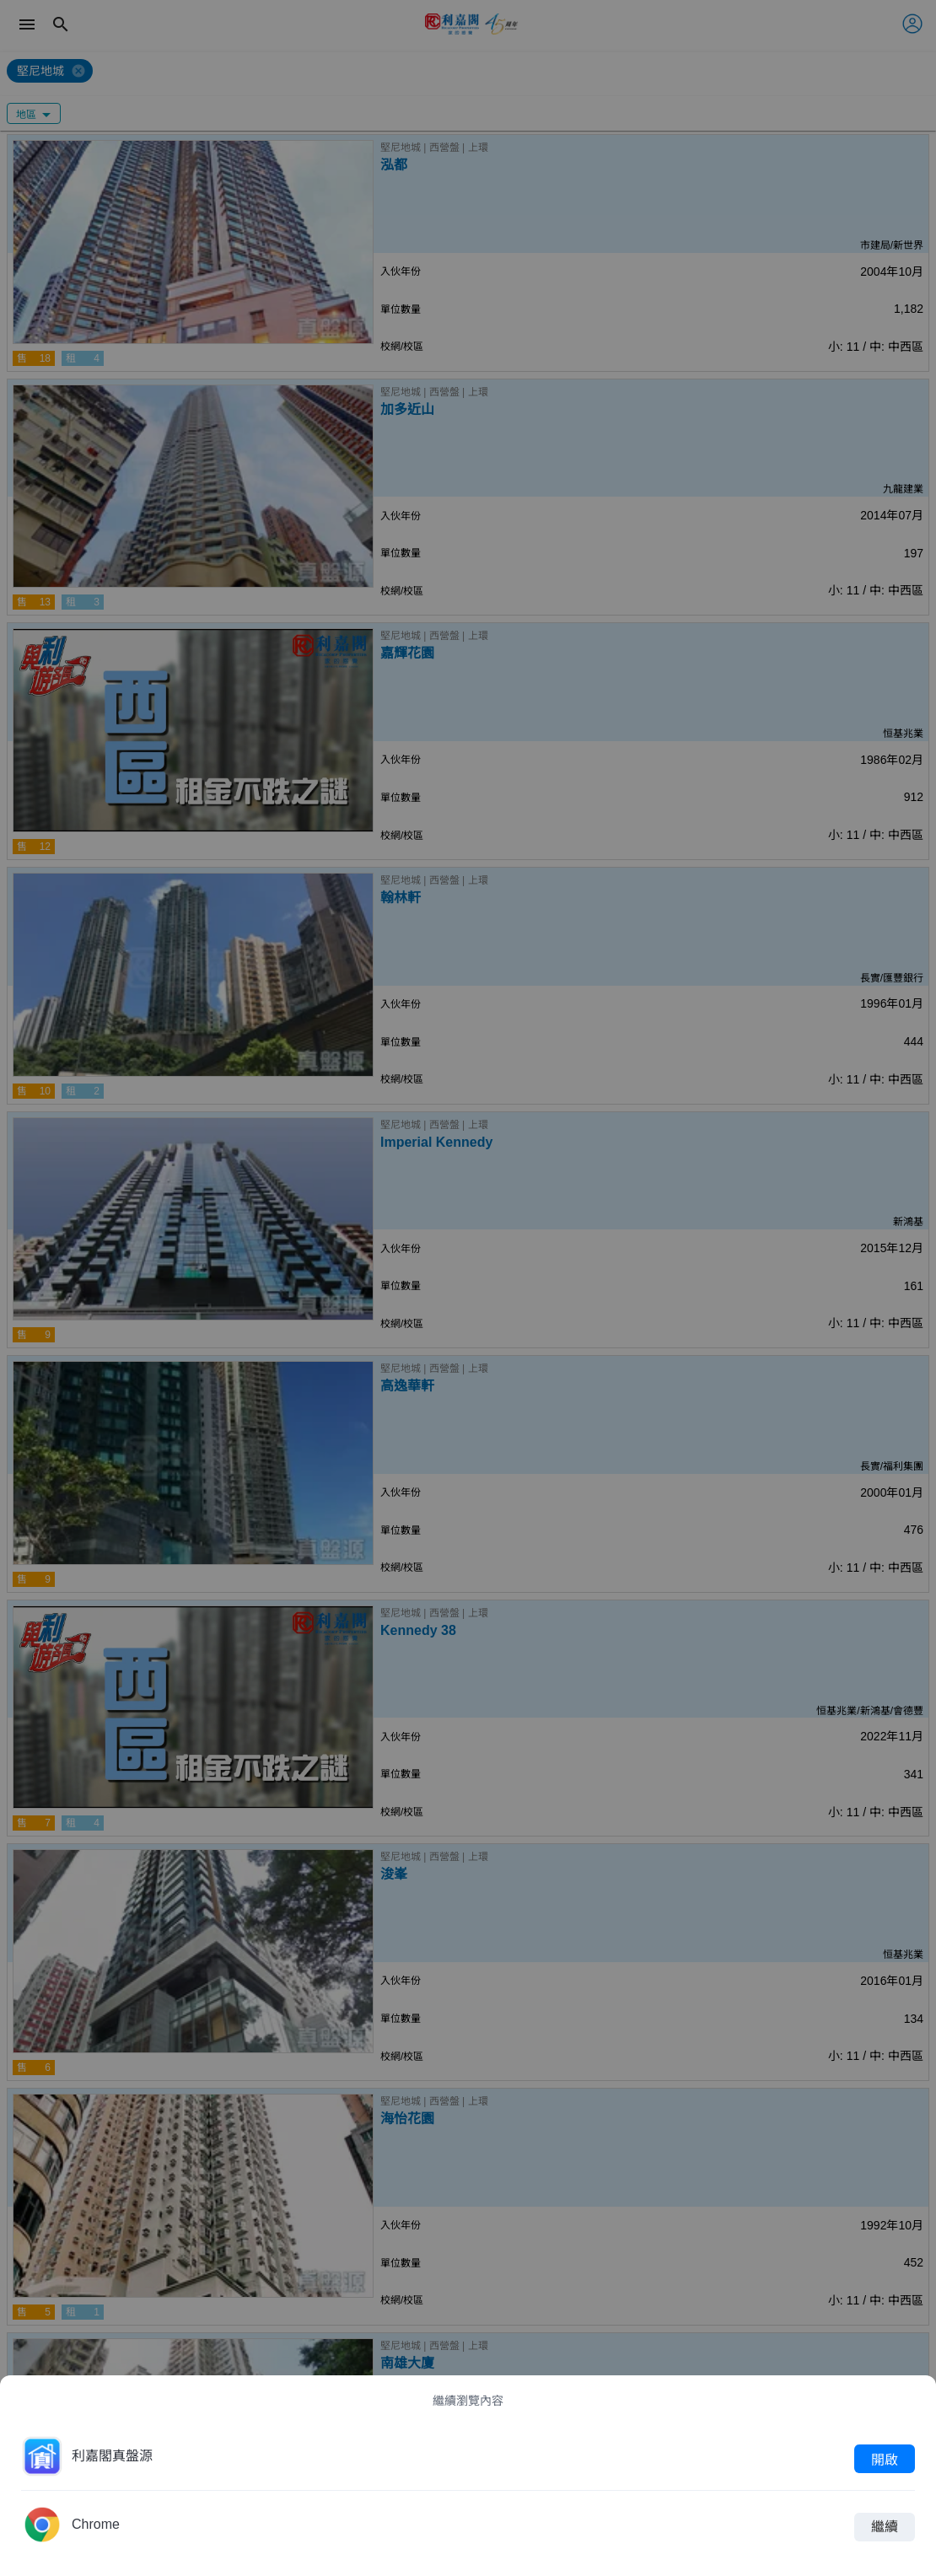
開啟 (884, 2459)
